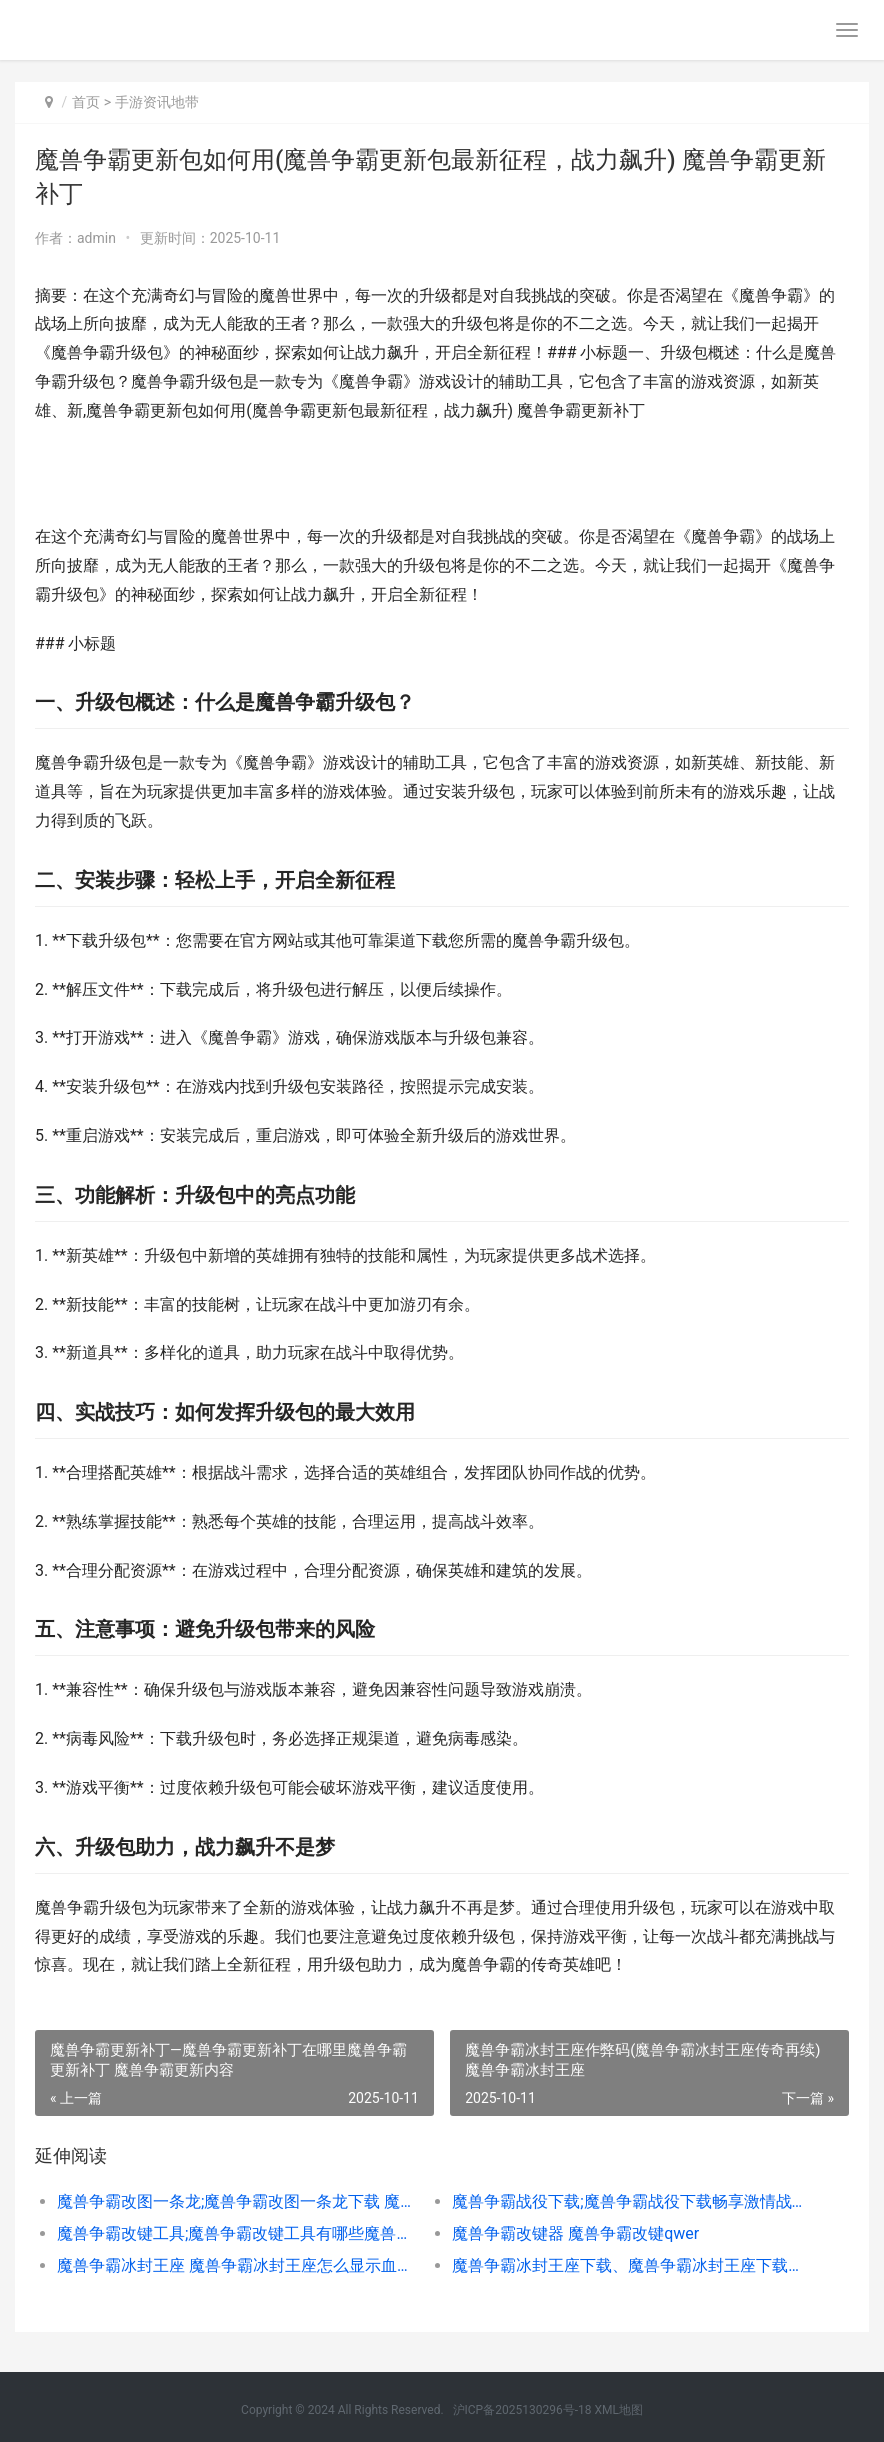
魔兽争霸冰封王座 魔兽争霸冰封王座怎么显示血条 (235, 2265)
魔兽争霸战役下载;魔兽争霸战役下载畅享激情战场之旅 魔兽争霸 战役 (630, 2201)
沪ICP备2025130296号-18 (522, 2410)
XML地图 (618, 2410)
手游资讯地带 (157, 102)
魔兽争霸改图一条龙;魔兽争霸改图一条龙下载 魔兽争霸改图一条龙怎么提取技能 (235, 2201)
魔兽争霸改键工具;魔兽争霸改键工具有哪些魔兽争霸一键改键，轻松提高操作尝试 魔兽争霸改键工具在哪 (235, 2233)
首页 (86, 102)
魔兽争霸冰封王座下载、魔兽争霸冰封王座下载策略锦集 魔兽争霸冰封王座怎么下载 (630, 2265)
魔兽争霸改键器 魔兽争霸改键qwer (575, 2233)
